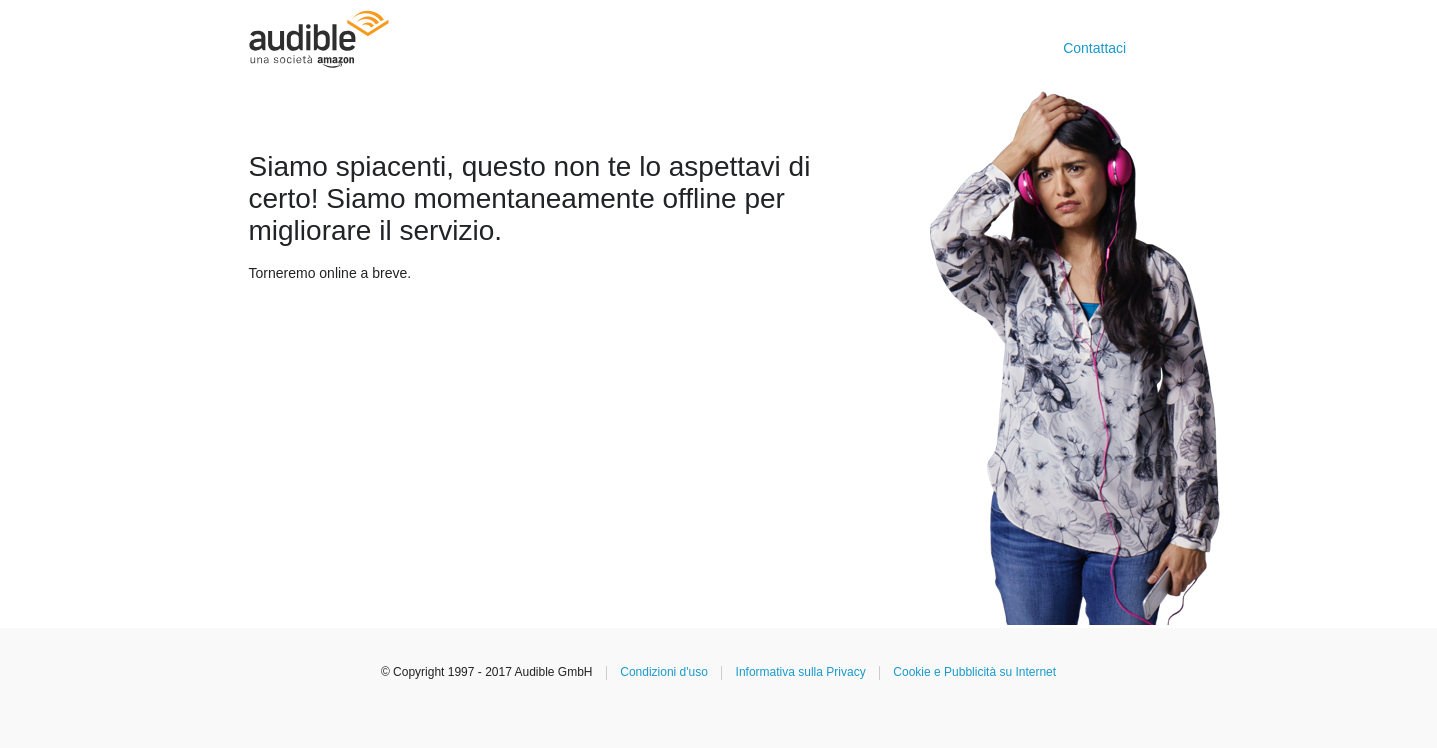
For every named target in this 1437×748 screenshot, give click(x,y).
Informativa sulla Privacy (801, 672)
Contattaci (1094, 48)
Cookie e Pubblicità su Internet (974, 672)
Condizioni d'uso (664, 672)
